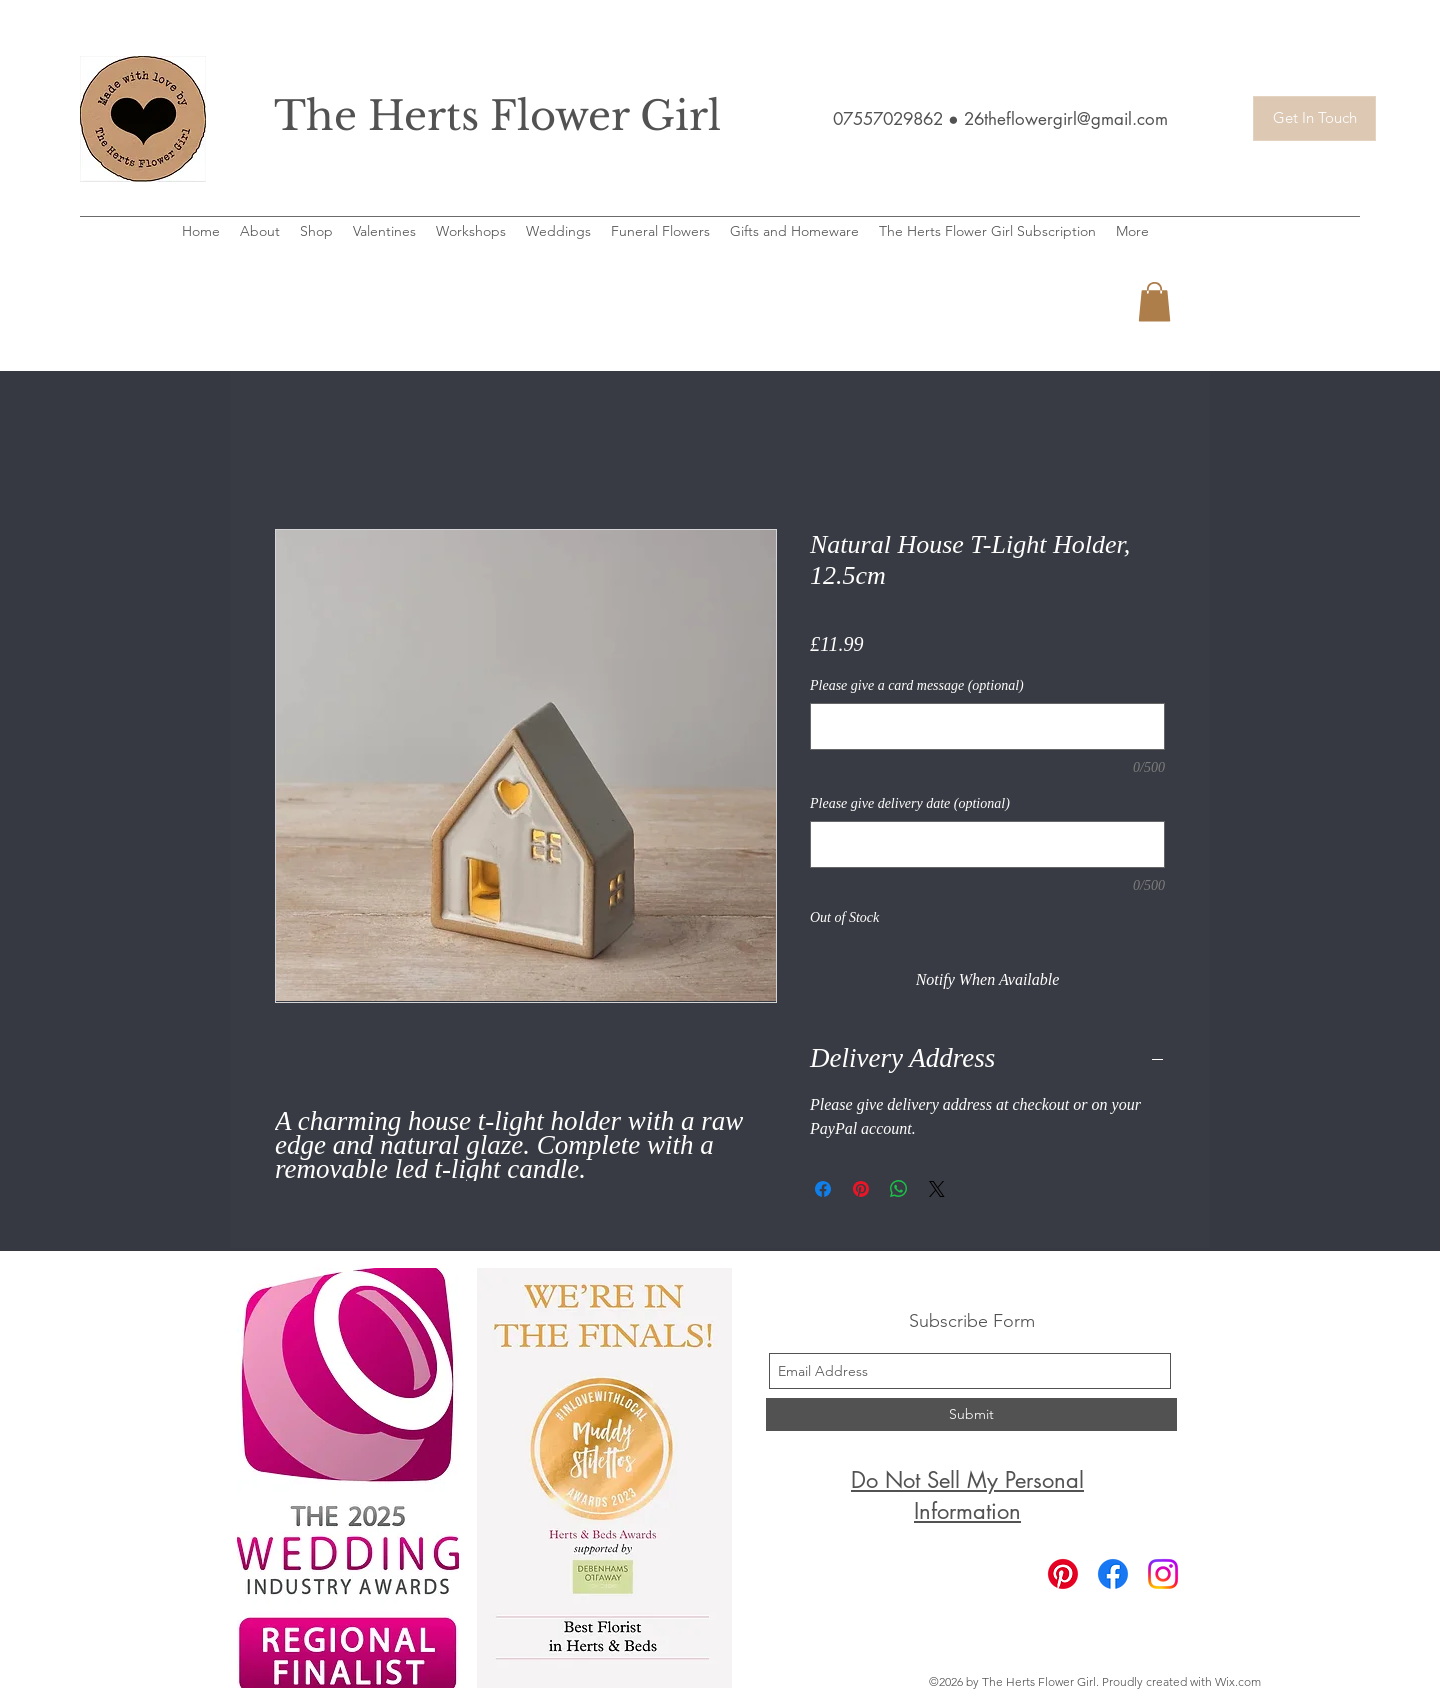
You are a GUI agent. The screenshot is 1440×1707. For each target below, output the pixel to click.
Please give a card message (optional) (917, 685)
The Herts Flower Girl (497, 116)
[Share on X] (937, 1189)
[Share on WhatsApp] (899, 1189)
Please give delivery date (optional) (910, 803)
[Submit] (971, 1414)
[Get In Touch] (1314, 118)
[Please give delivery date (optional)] (987, 844)
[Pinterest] (1063, 1574)
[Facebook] (1113, 1574)
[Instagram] (1163, 1574)
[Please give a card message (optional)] (987, 726)
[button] (1154, 301)
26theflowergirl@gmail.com (1066, 119)
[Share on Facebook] (823, 1189)
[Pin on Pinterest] (861, 1189)
